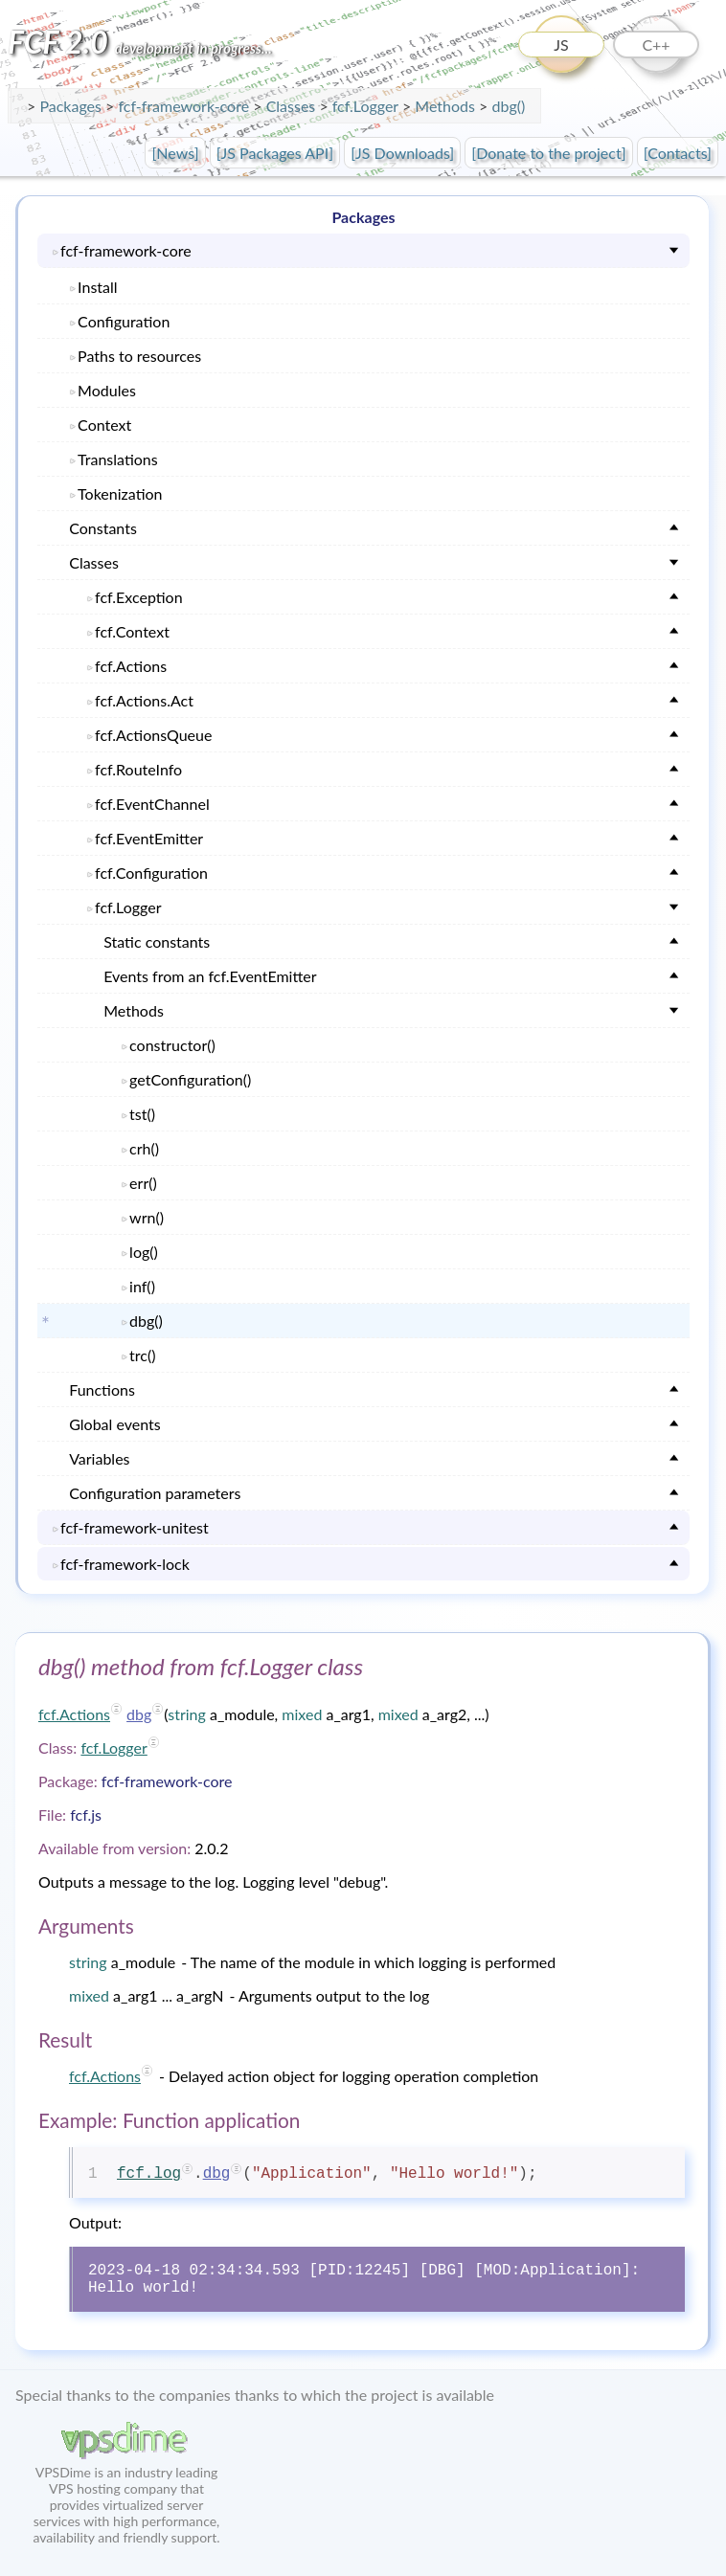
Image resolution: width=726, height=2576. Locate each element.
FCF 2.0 (140, 41)
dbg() (508, 106)
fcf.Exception (139, 597)
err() (143, 1183)
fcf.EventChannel (152, 804)
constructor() (172, 1045)
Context (104, 424)
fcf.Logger (367, 106)
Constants (103, 528)
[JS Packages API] (274, 153)
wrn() (146, 1217)
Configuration (124, 321)
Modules (107, 390)
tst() (142, 1114)
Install (97, 287)
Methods (133, 1010)
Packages (72, 106)
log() (143, 1252)
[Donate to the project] (548, 153)
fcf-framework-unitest (134, 1527)
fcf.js (86, 1814)
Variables (99, 1458)
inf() (142, 1286)
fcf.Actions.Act (144, 700)
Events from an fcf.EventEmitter (209, 976)
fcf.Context (132, 631)
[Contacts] (678, 153)
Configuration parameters (154, 1493)
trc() (142, 1355)
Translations (118, 459)
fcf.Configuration (151, 872)
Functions (102, 1389)
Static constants (156, 941)
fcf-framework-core (185, 106)
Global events (114, 1424)
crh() (144, 1148)
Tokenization (120, 493)
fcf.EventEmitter (149, 838)
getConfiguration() (190, 1079)
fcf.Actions (131, 666)
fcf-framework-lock (125, 1564)
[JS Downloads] (402, 153)
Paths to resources (139, 356)
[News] (174, 153)
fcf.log (149, 2174)
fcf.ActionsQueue (153, 735)
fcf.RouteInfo (138, 769)
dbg (138, 1714)
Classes (94, 562)
